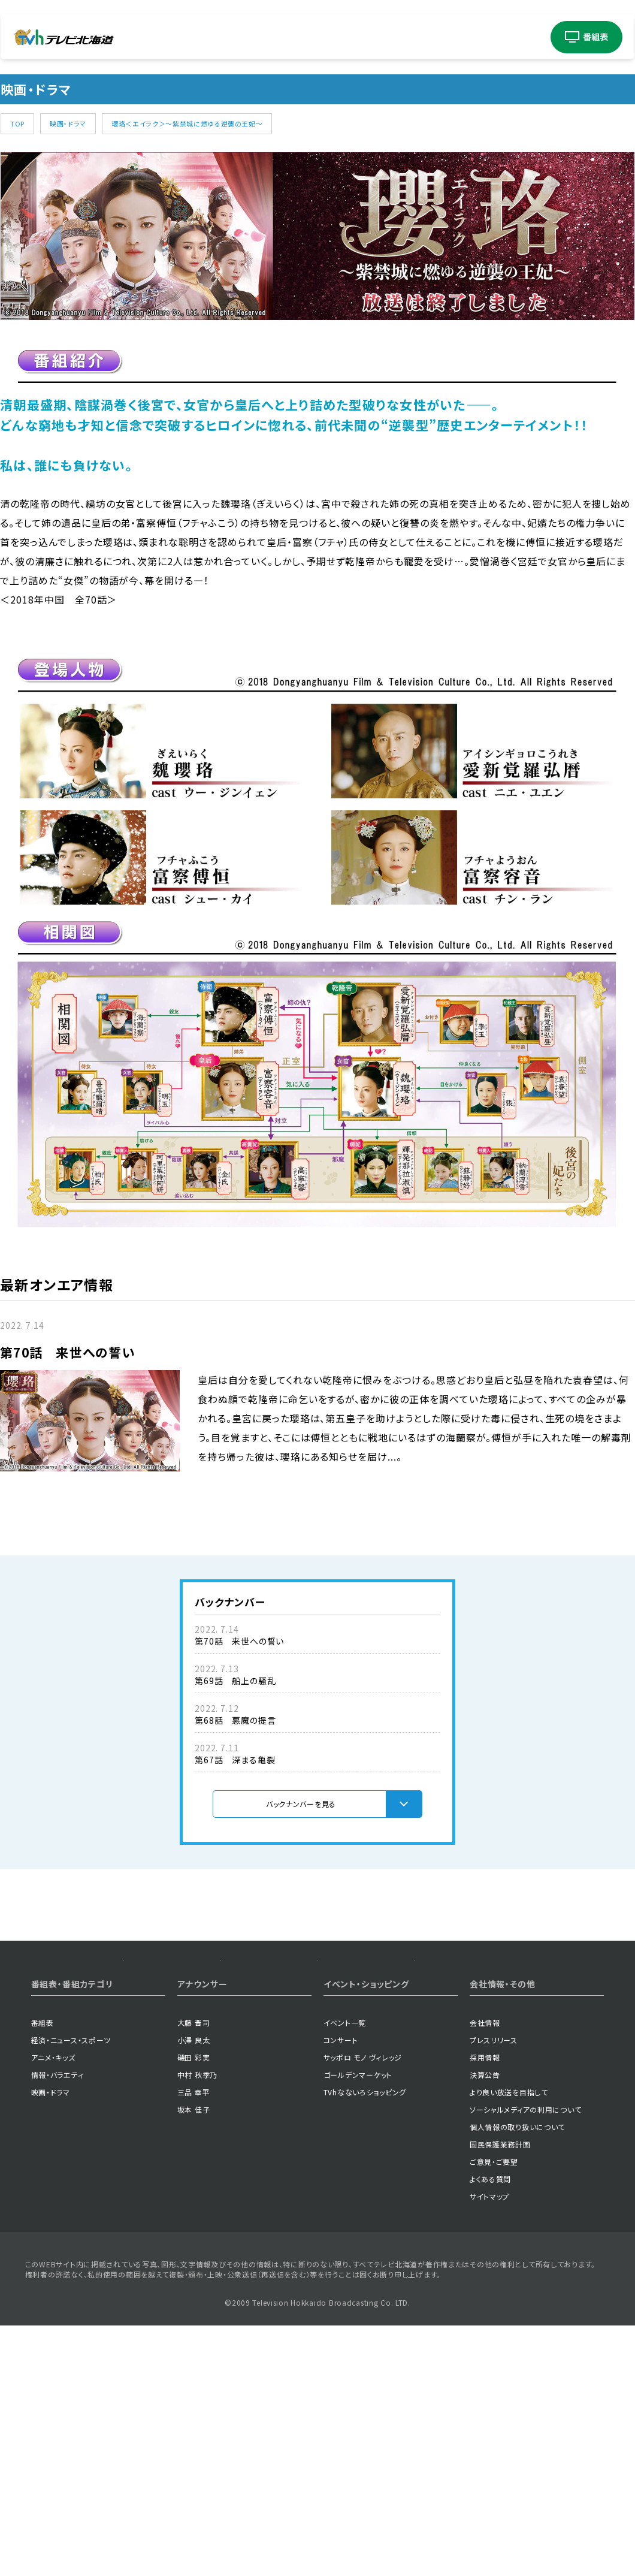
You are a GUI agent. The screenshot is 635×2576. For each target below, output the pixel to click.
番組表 (42, 2112)
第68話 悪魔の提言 (235, 1720)
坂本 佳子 (193, 2199)
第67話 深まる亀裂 (235, 1760)
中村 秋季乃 (197, 2164)
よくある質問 (490, 2268)
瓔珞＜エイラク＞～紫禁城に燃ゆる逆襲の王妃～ (187, 123)
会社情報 (485, 2112)
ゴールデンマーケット (357, 2164)
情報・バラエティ (57, 2164)
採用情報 (485, 2146)
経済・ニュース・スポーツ (71, 2129)
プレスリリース (494, 2129)
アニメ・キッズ (53, 2146)
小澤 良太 (193, 2129)
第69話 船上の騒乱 (235, 1681)
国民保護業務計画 (500, 2233)
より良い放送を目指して (509, 2181)
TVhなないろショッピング (364, 2181)
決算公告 (485, 2164)
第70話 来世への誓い (239, 1641)
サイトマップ (489, 2286)
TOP (17, 123)
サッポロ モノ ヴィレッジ (362, 2146)
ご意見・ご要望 (494, 2251)
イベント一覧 (344, 2112)
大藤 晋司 (193, 2112)
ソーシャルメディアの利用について (526, 2199)
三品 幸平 (193, 2181)
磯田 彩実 (193, 2146)
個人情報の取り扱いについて (517, 2216)
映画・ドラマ (68, 123)
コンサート (340, 2129)
